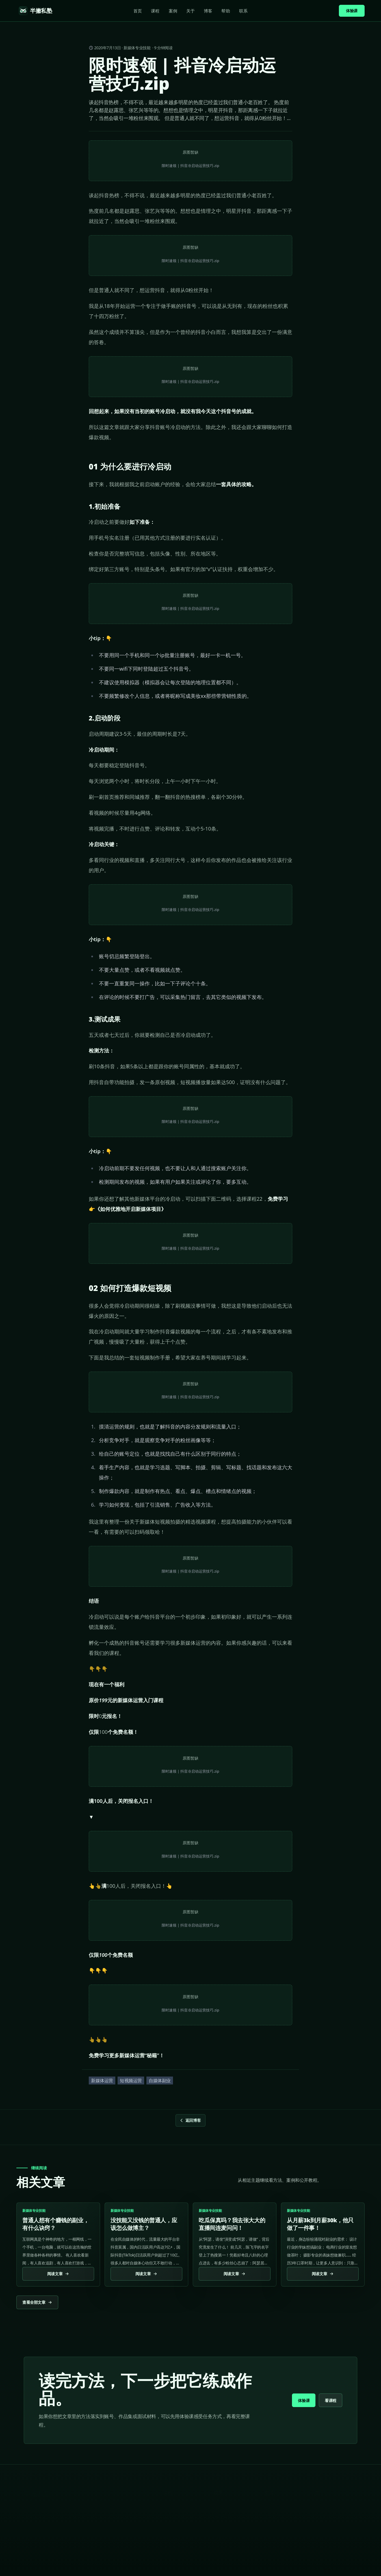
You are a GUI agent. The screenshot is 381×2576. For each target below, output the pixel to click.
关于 (190, 11)
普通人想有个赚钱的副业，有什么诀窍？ (55, 2224)
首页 (137, 11)
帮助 (225, 11)
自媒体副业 (160, 2080)
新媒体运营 (102, 2080)
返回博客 (190, 2120)
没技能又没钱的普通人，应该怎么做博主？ (144, 2224)
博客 (208, 11)
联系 (243, 11)
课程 (155, 11)
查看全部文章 (37, 2302)
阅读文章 (58, 2273)
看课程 (330, 2400)
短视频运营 (131, 2080)
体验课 (352, 10)
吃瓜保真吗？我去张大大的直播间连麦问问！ (232, 2224)
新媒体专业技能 (137, 47)
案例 (173, 11)
